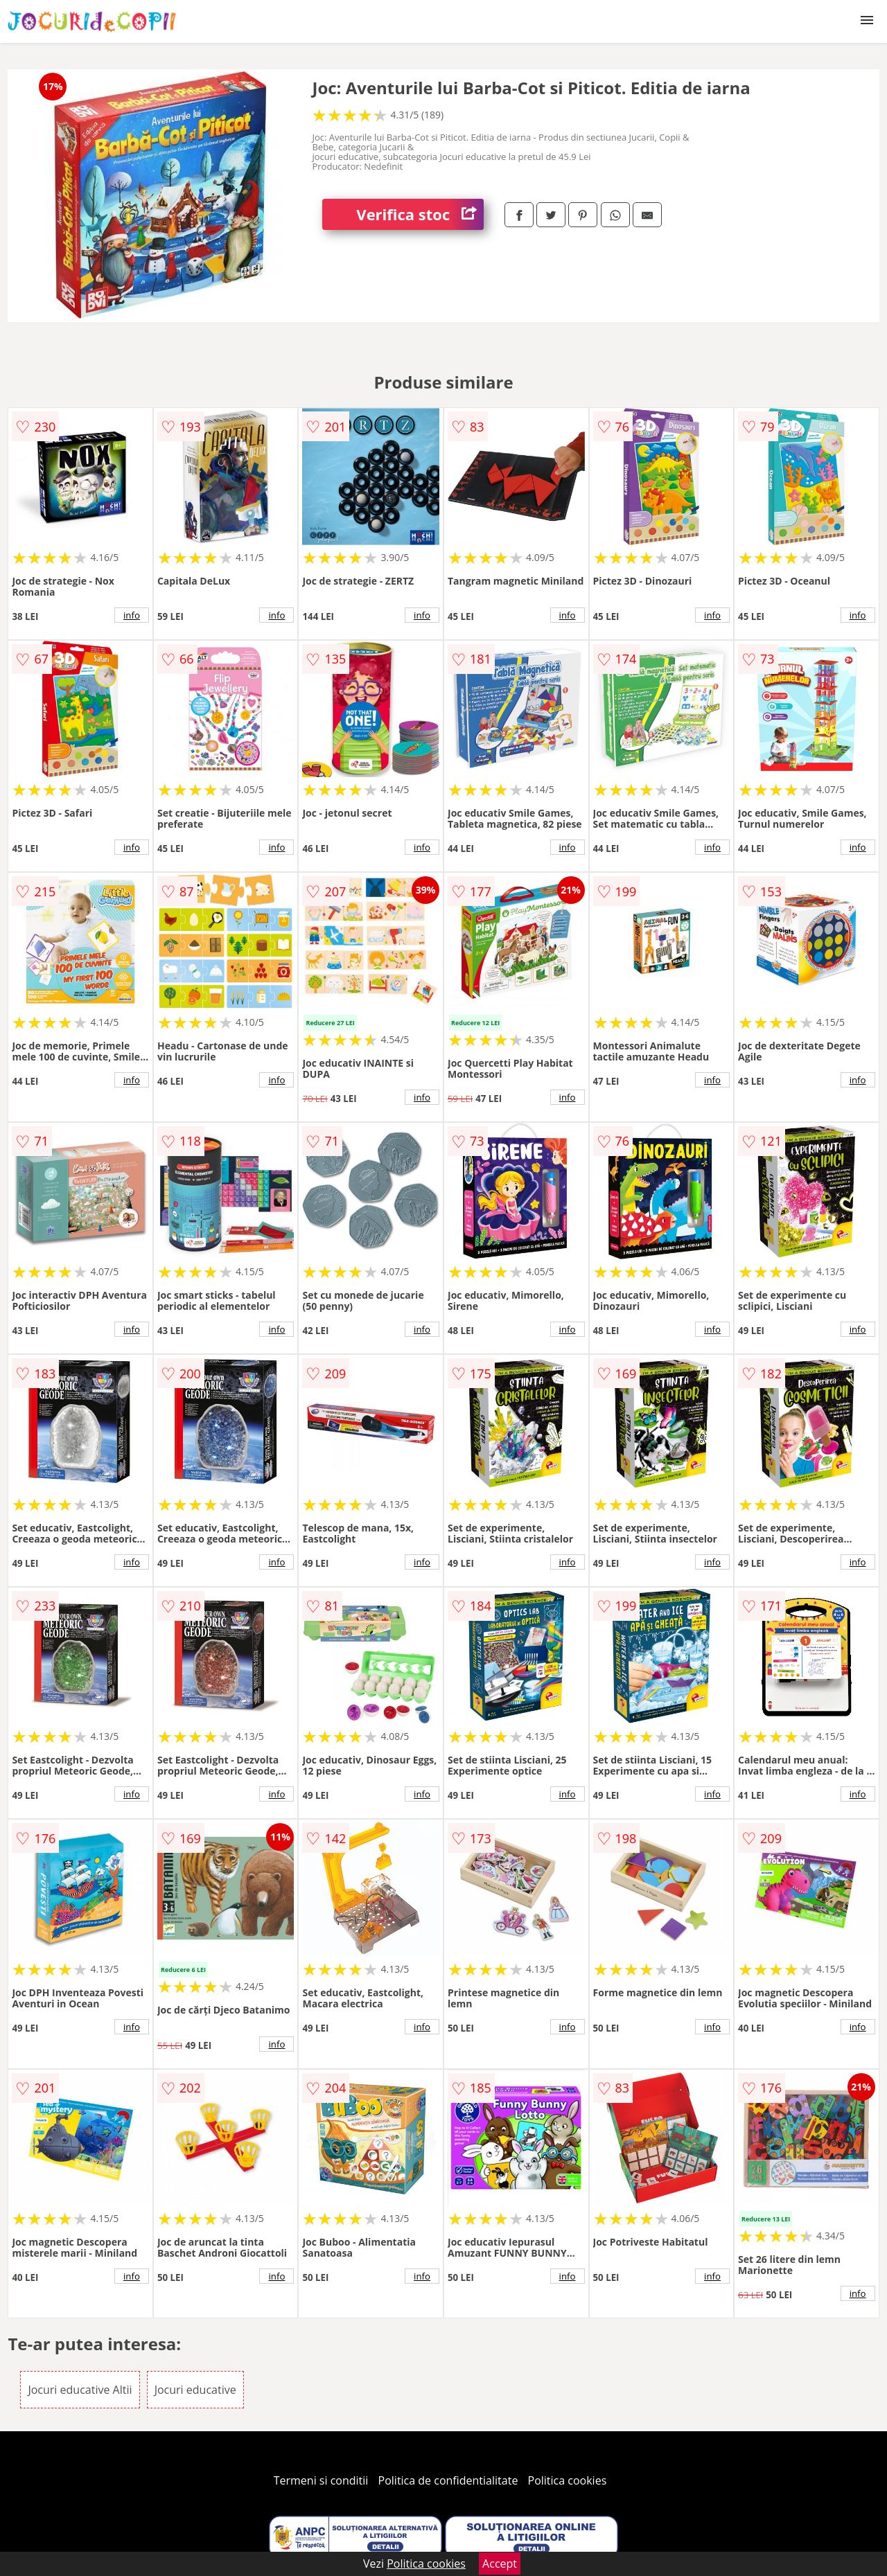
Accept (499, 2563)
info (131, 615)
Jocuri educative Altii (80, 2389)
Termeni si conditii (321, 2480)
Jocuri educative (195, 2389)
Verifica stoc (420, 214)
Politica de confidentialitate (448, 2480)
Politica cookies (567, 2480)
